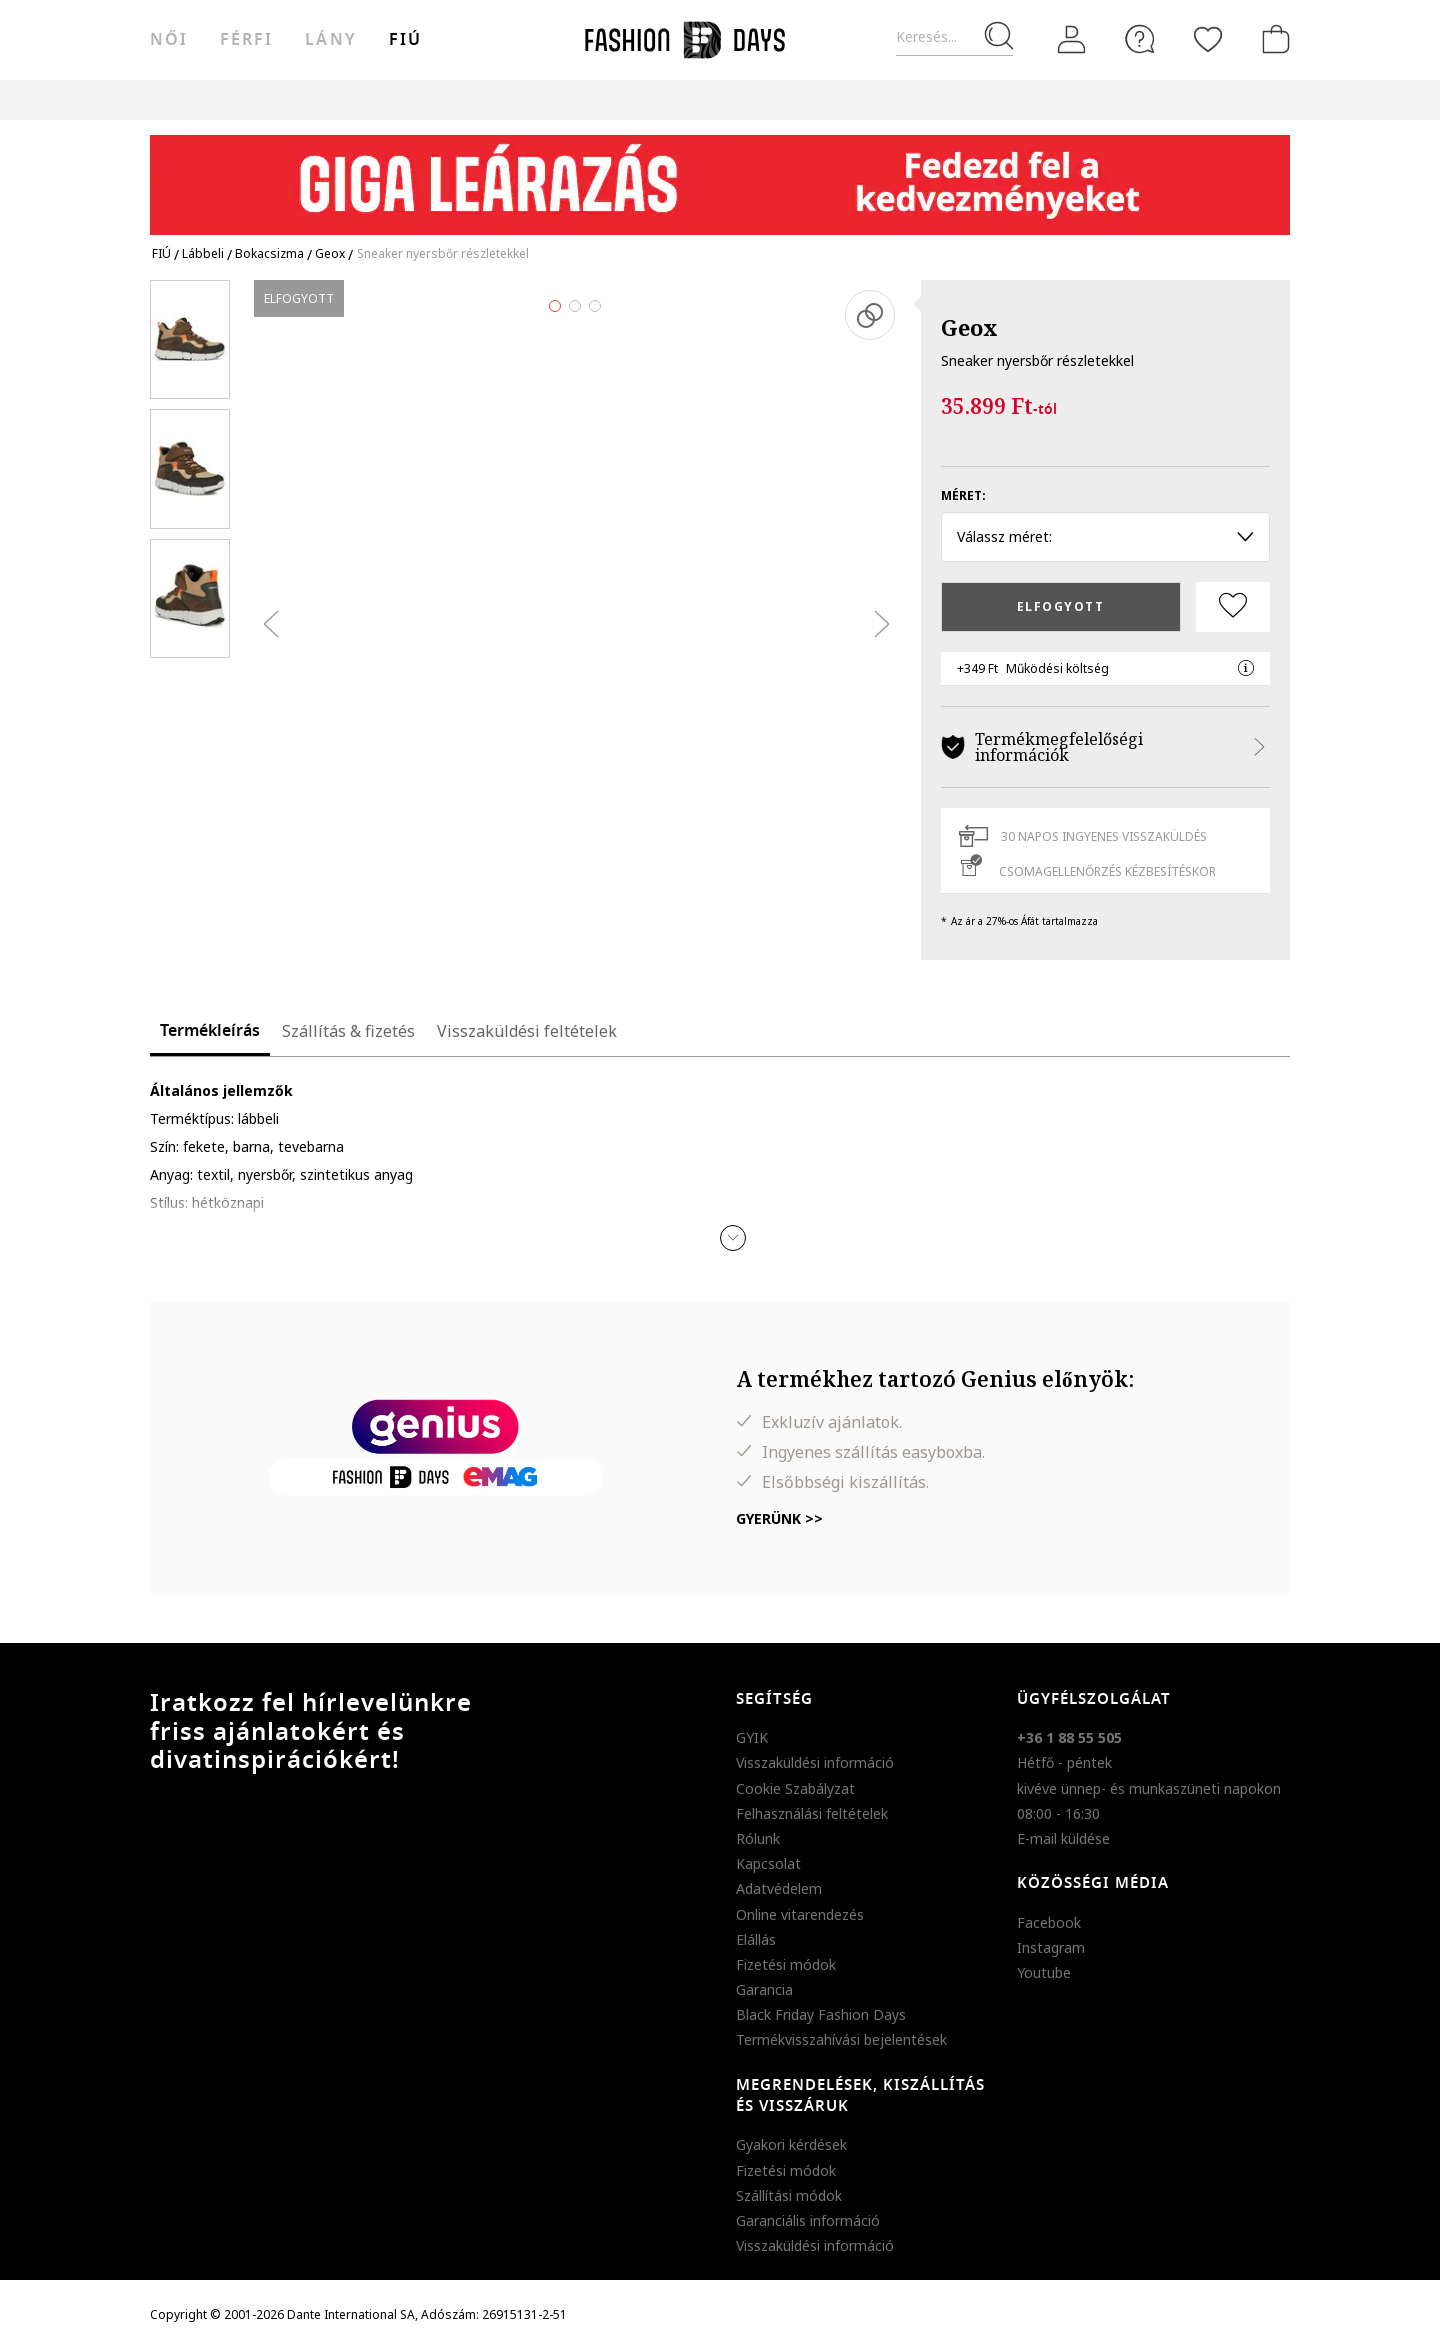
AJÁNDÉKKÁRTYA (884, 99)
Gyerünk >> (779, 1518)
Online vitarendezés (800, 1914)
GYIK (752, 1737)
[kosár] (1272, 39)
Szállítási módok (789, 2195)
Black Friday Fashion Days (821, 2014)
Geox (969, 327)
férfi (246, 40)
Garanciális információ (808, 2220)
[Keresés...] (954, 37)
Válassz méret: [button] (1105, 536)
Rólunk (758, 1838)
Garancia (764, 1989)
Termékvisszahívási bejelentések (841, 2039)
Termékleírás (210, 1031)
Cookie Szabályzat (795, 1788)
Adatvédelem (779, 1888)
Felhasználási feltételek (812, 1813)
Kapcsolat (768, 1863)
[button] (733, 1238)
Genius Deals (608, 99)
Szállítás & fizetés (348, 1031)
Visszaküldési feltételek (527, 1031)
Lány (330, 40)
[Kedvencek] (1208, 39)
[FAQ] (1140, 39)
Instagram (1051, 1947)
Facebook (1049, 1922)
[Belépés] (1072, 40)
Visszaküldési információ (815, 1762)
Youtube (1044, 1972)
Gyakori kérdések (791, 2144)
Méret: (963, 495)
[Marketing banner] (720, 175)
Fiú (405, 40)
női (169, 40)
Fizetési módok (786, 1964)
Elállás (756, 1939)
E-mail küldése (1063, 1838)
